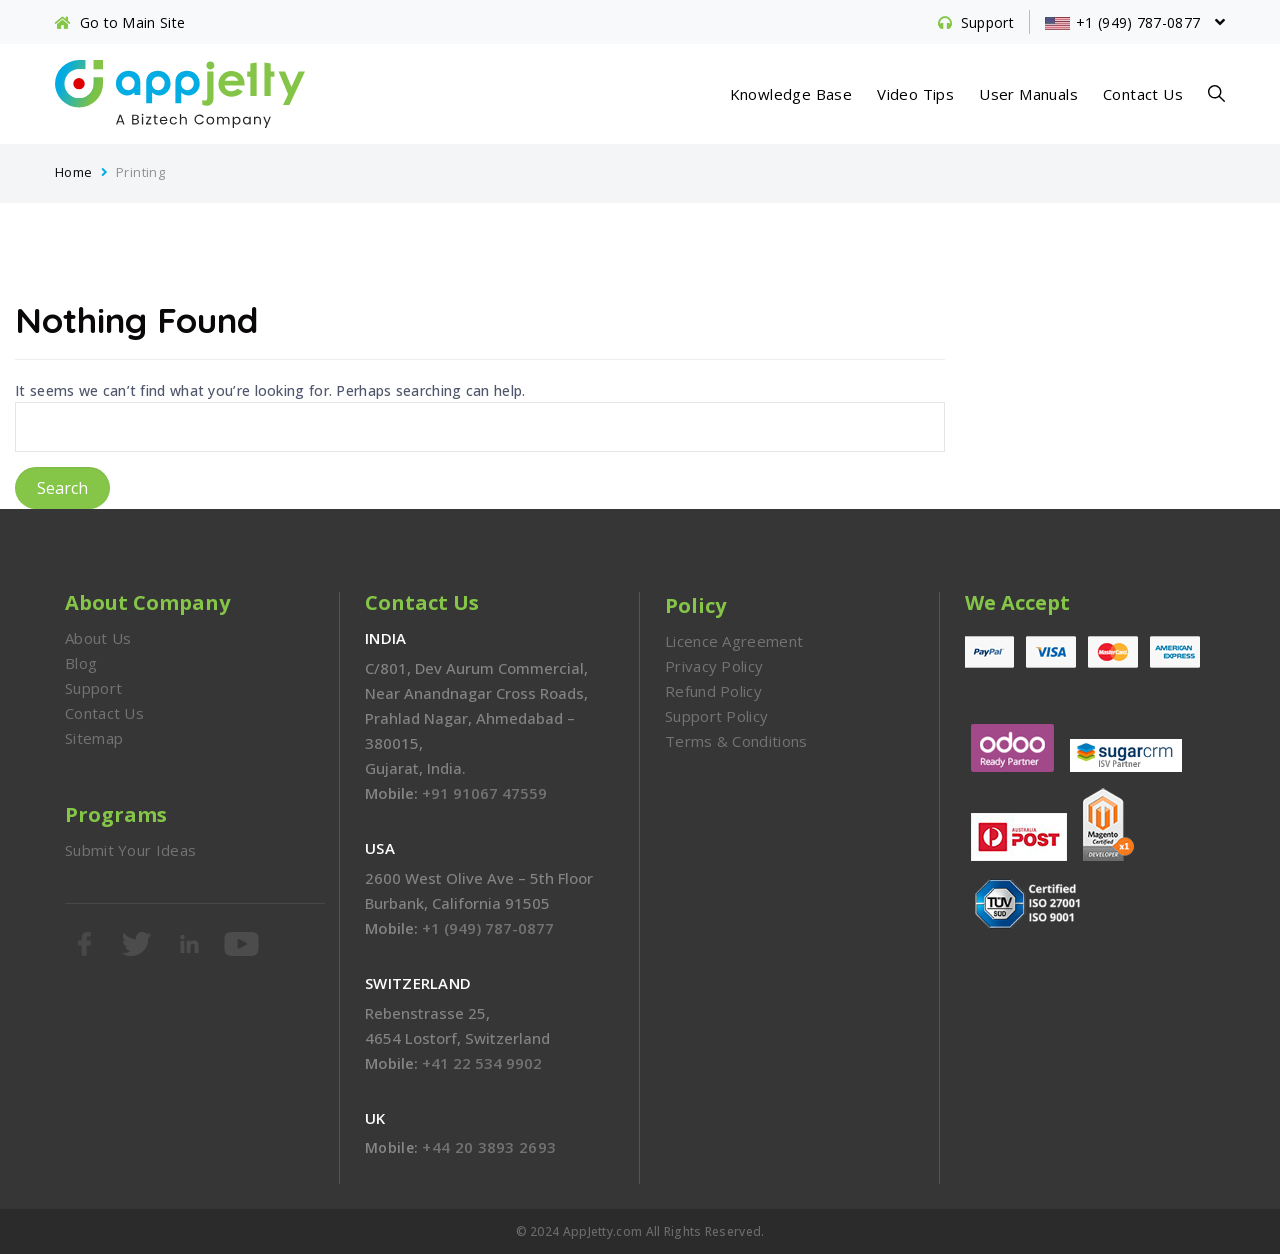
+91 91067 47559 (484, 793)
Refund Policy (713, 691)
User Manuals (1028, 94)
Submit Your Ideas (130, 850)
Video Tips (915, 94)
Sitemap (94, 738)
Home (74, 172)
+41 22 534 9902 (482, 1063)
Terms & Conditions (736, 741)
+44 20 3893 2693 (489, 1147)
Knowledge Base (791, 94)
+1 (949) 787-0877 (488, 928)
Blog (81, 663)
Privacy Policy (714, 666)
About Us (98, 638)
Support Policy (716, 716)
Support (93, 688)
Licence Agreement (734, 641)
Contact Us (1143, 94)
